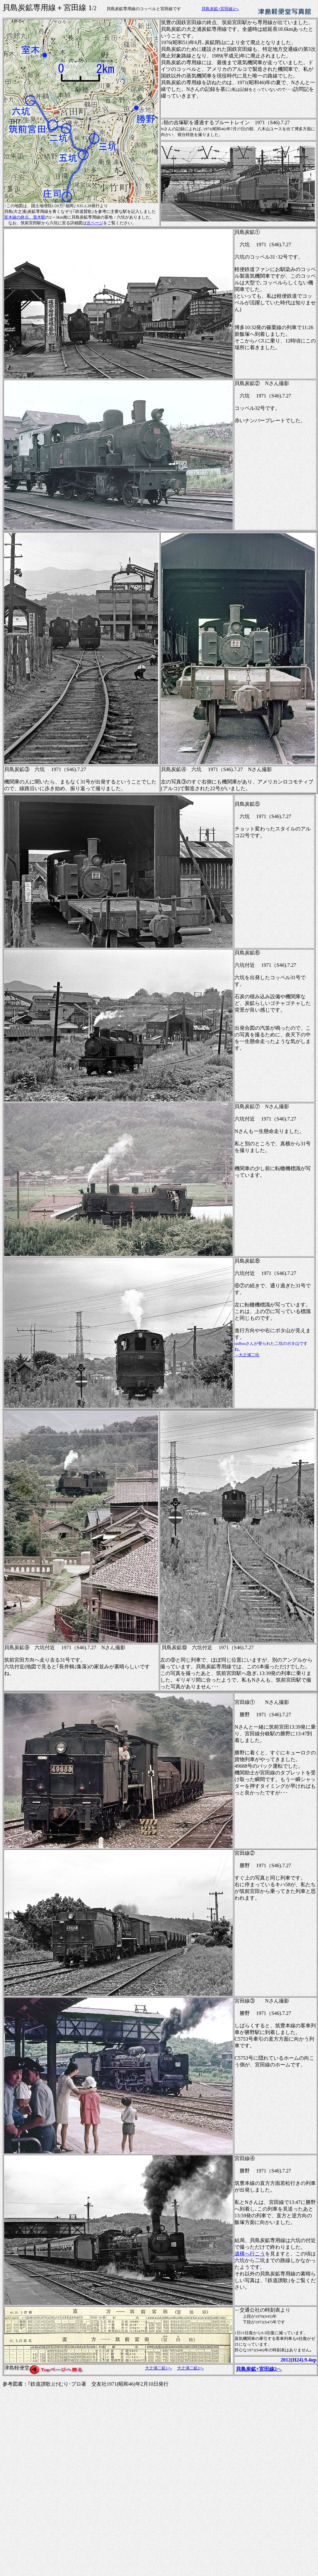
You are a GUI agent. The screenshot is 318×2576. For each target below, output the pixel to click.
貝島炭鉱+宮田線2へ (220, 8)
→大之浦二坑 (247, 1354)
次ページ (95, 222)
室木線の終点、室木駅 (24, 217)
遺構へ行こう (250, 2253)
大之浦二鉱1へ (158, 2368)
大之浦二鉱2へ (190, 2368)
